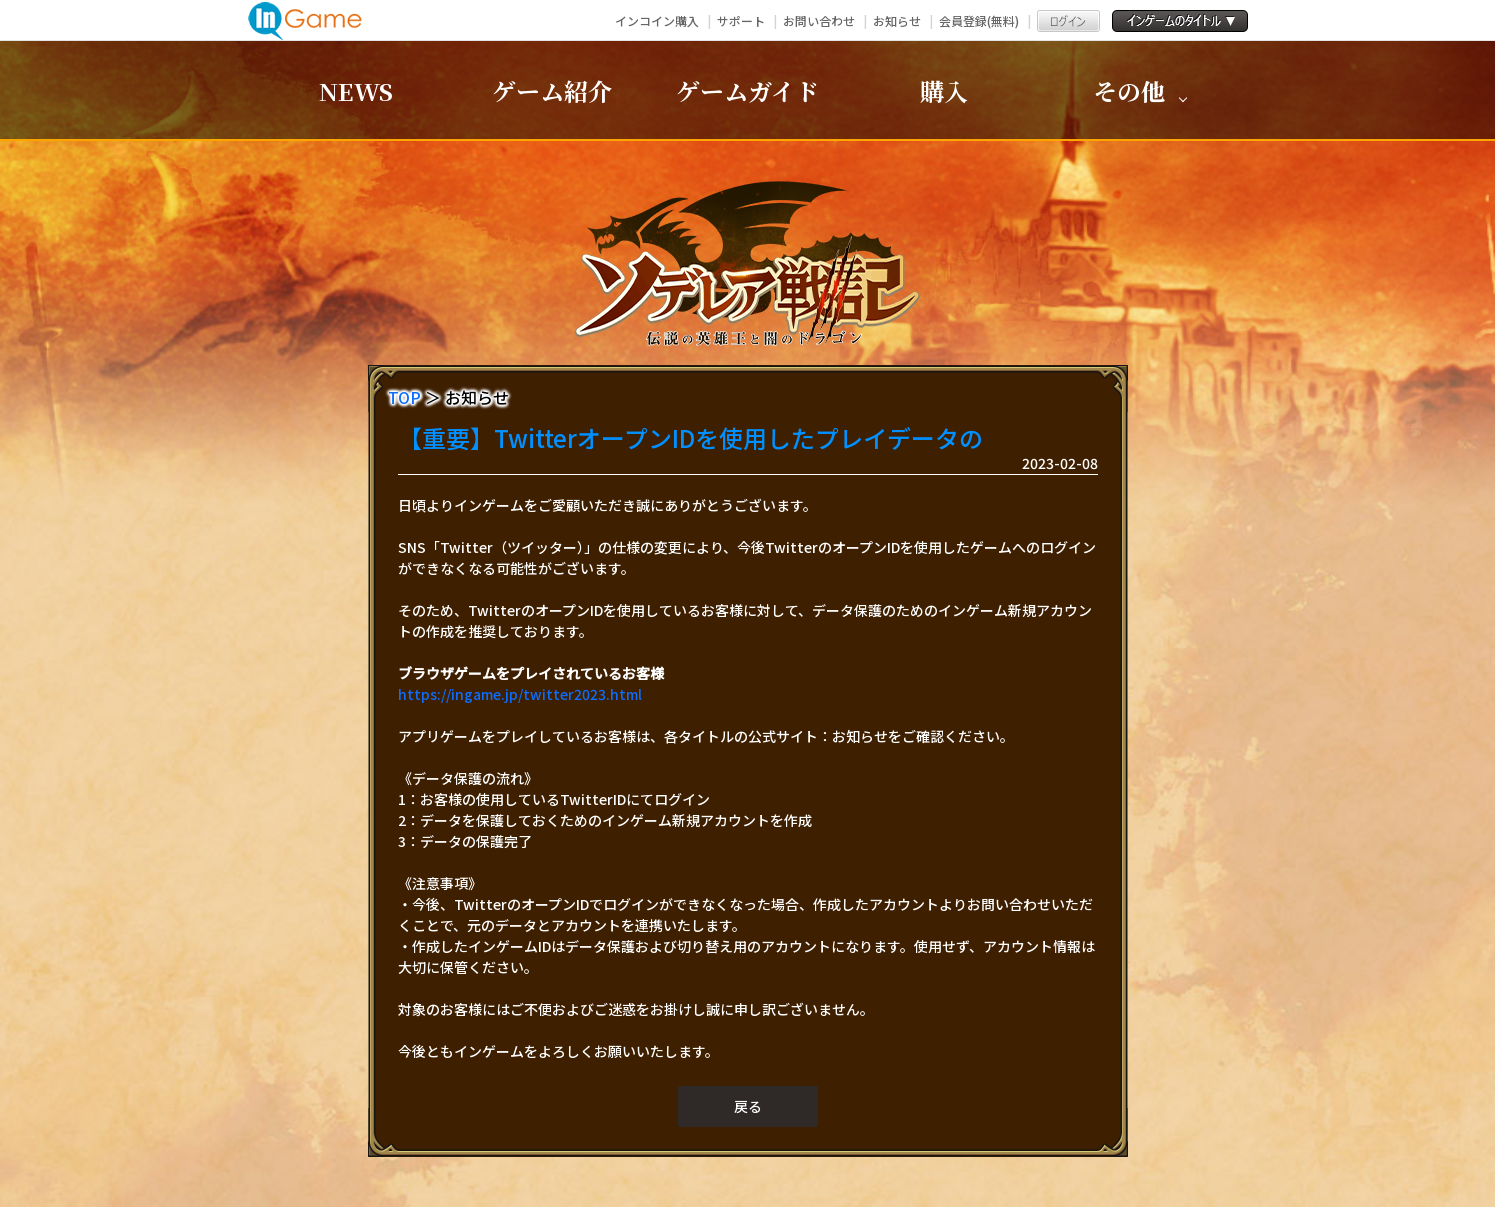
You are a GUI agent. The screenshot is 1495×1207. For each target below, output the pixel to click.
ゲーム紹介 (552, 90)
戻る (748, 1106)
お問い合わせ (819, 20)
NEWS (356, 90)
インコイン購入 (657, 20)
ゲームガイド (747, 90)
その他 (1129, 90)
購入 (944, 90)
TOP (404, 397)
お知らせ (897, 20)
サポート (741, 20)
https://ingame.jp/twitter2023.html (520, 694)
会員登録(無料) (979, 20)
